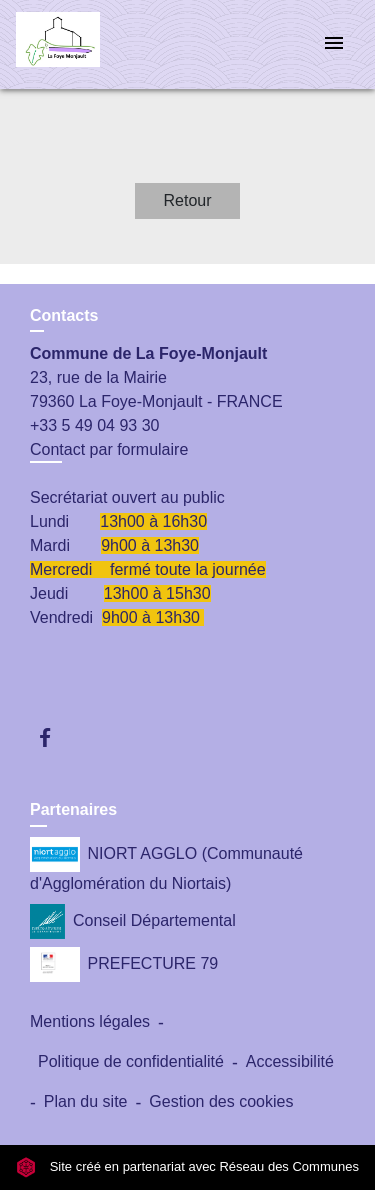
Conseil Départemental (133, 921)
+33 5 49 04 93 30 (94, 425)
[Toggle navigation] (334, 44)
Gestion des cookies (221, 1101)
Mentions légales (90, 1021)
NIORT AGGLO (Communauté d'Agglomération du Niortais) (166, 864)
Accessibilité (290, 1061)
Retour (187, 200)
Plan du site (86, 1101)
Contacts (64, 315)
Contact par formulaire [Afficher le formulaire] (109, 449)
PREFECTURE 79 (124, 964)
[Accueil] (91, 44)
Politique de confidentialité (131, 1061)
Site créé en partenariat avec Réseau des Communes (187, 1166)
